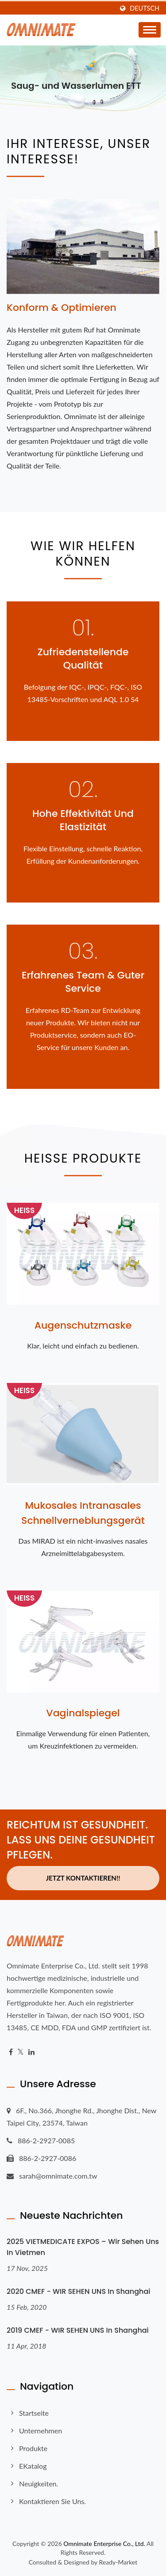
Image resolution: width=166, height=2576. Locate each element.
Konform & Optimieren (61, 307)
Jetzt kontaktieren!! (83, 1878)
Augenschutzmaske (83, 1325)
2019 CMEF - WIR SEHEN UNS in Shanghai (78, 2330)
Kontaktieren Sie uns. (52, 2501)
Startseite (34, 2413)
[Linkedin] (31, 2052)
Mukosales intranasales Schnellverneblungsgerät (83, 1513)
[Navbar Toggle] (150, 30)
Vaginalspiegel (83, 1713)
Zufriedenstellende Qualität (83, 659)
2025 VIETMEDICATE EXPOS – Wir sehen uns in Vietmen (83, 2247)
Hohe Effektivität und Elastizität (83, 820)
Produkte (33, 2448)
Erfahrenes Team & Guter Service (83, 982)
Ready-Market (118, 2562)
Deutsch (144, 8)
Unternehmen (40, 2430)
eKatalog (32, 2466)
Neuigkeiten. (38, 2483)
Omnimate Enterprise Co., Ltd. (104, 2543)
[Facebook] (11, 2052)
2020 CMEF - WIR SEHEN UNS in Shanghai (79, 2291)
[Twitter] (20, 2052)
